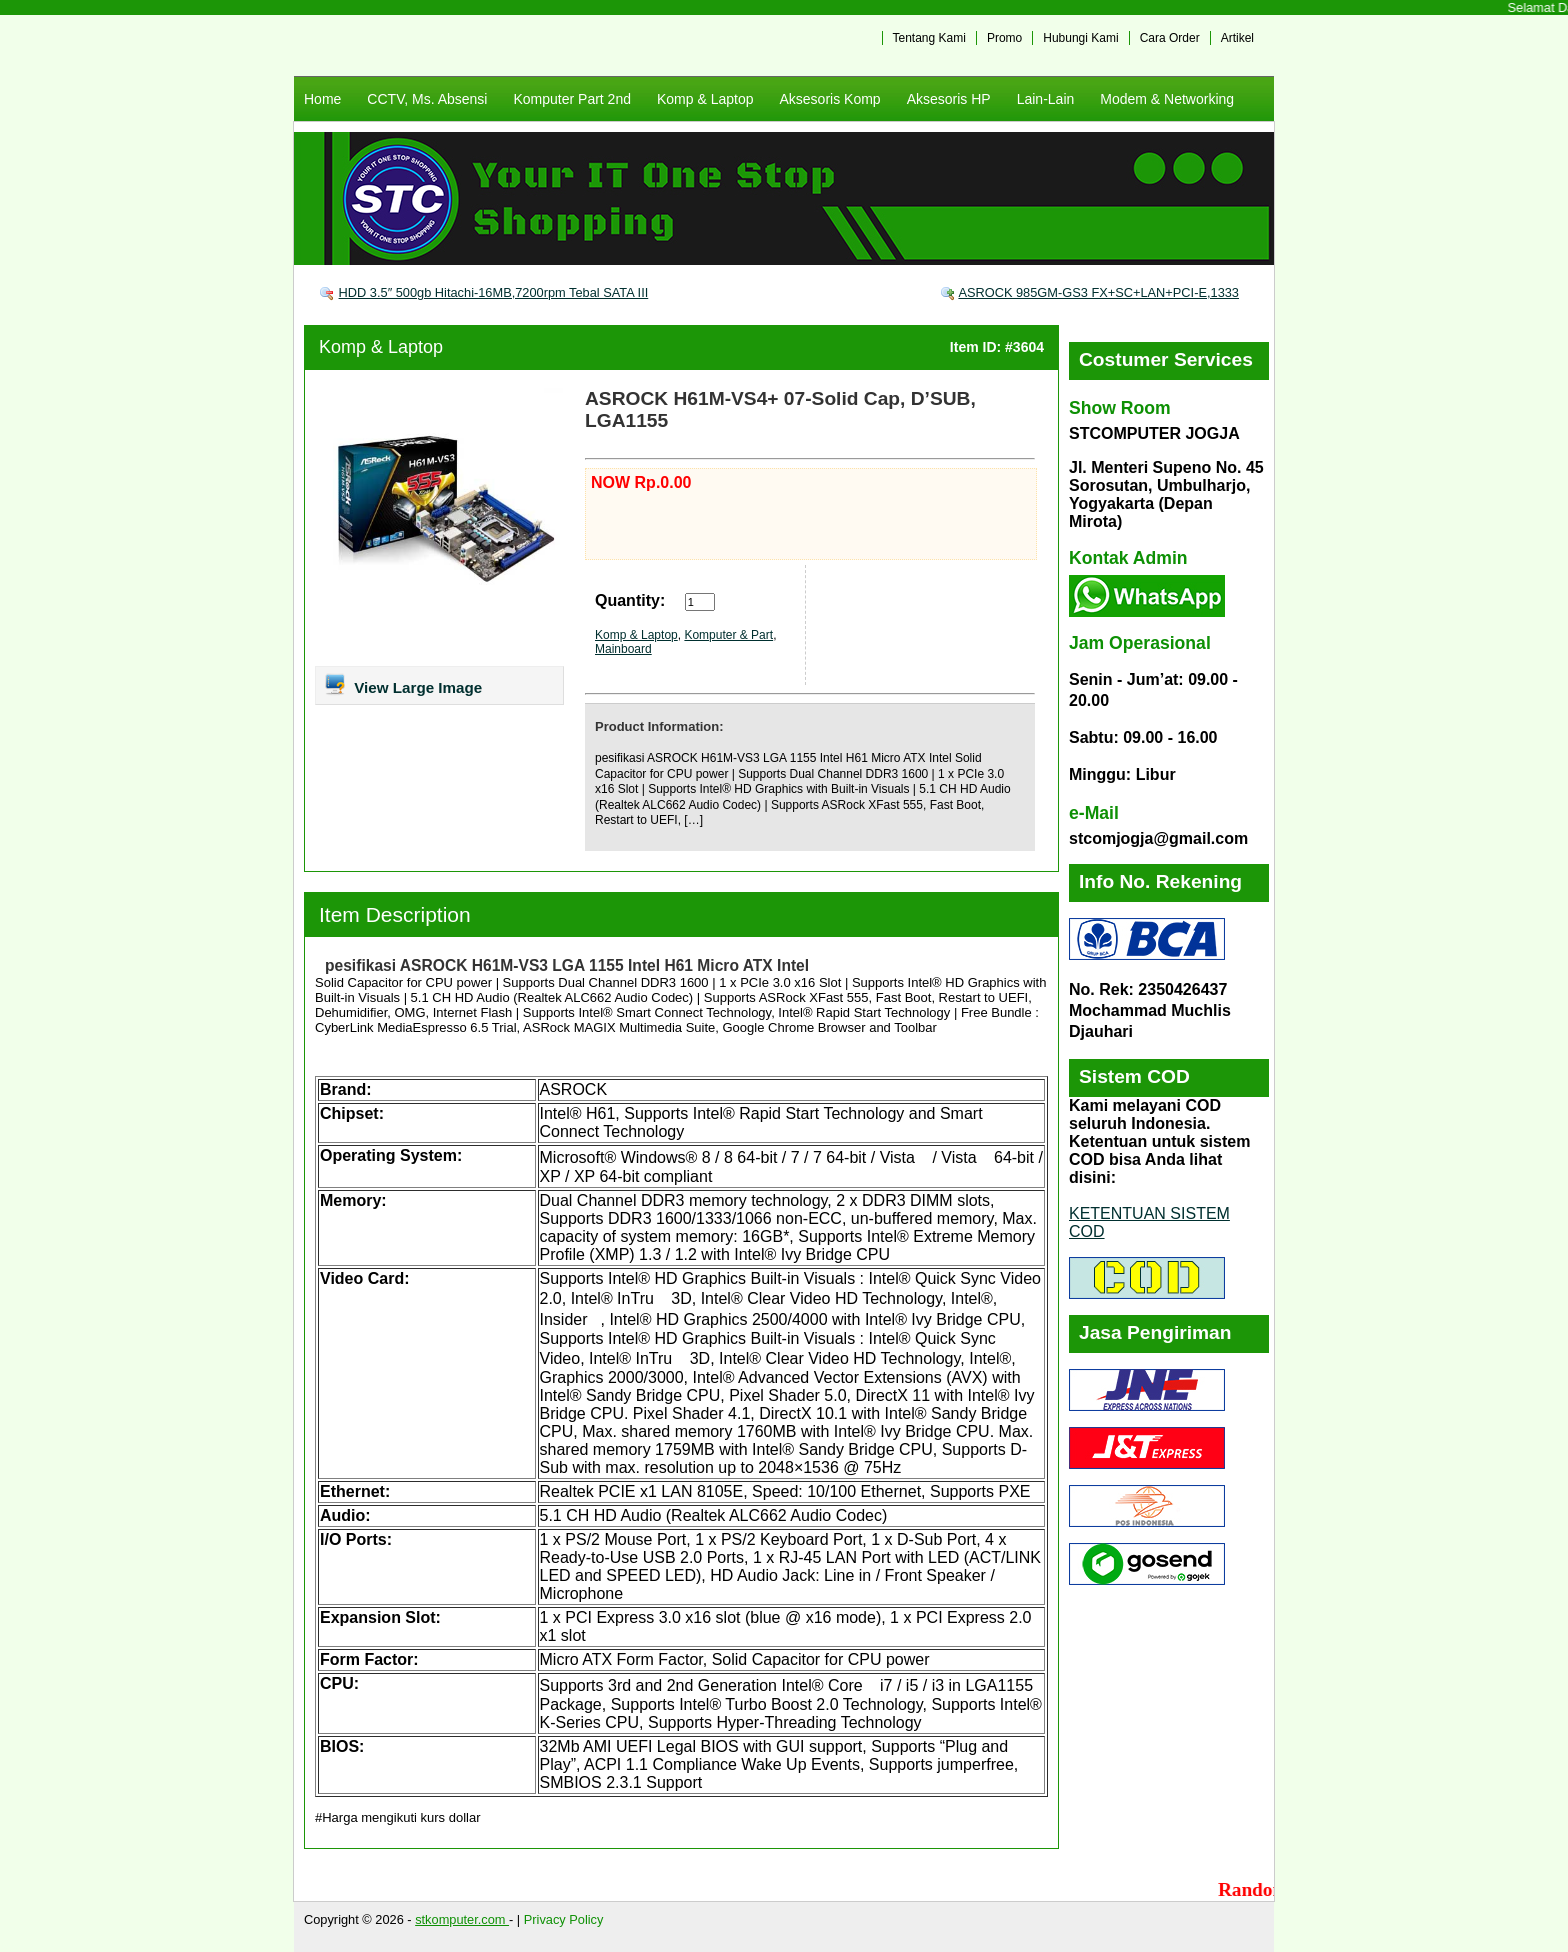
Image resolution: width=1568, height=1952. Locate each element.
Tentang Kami (929, 38)
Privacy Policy (564, 1919)
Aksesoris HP (949, 99)
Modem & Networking (1167, 99)
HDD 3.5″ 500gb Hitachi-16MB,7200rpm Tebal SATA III (494, 292)
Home (322, 99)
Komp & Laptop (705, 99)
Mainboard (623, 649)
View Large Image (402, 684)
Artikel (1237, 38)
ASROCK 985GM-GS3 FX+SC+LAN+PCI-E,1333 (1098, 292)
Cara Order (1170, 38)
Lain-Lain (1046, 99)
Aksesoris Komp (829, 99)
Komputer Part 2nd (572, 99)
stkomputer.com (462, 1919)
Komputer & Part (728, 635)
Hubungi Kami (1080, 38)
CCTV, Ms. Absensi (427, 99)
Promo (1004, 38)
